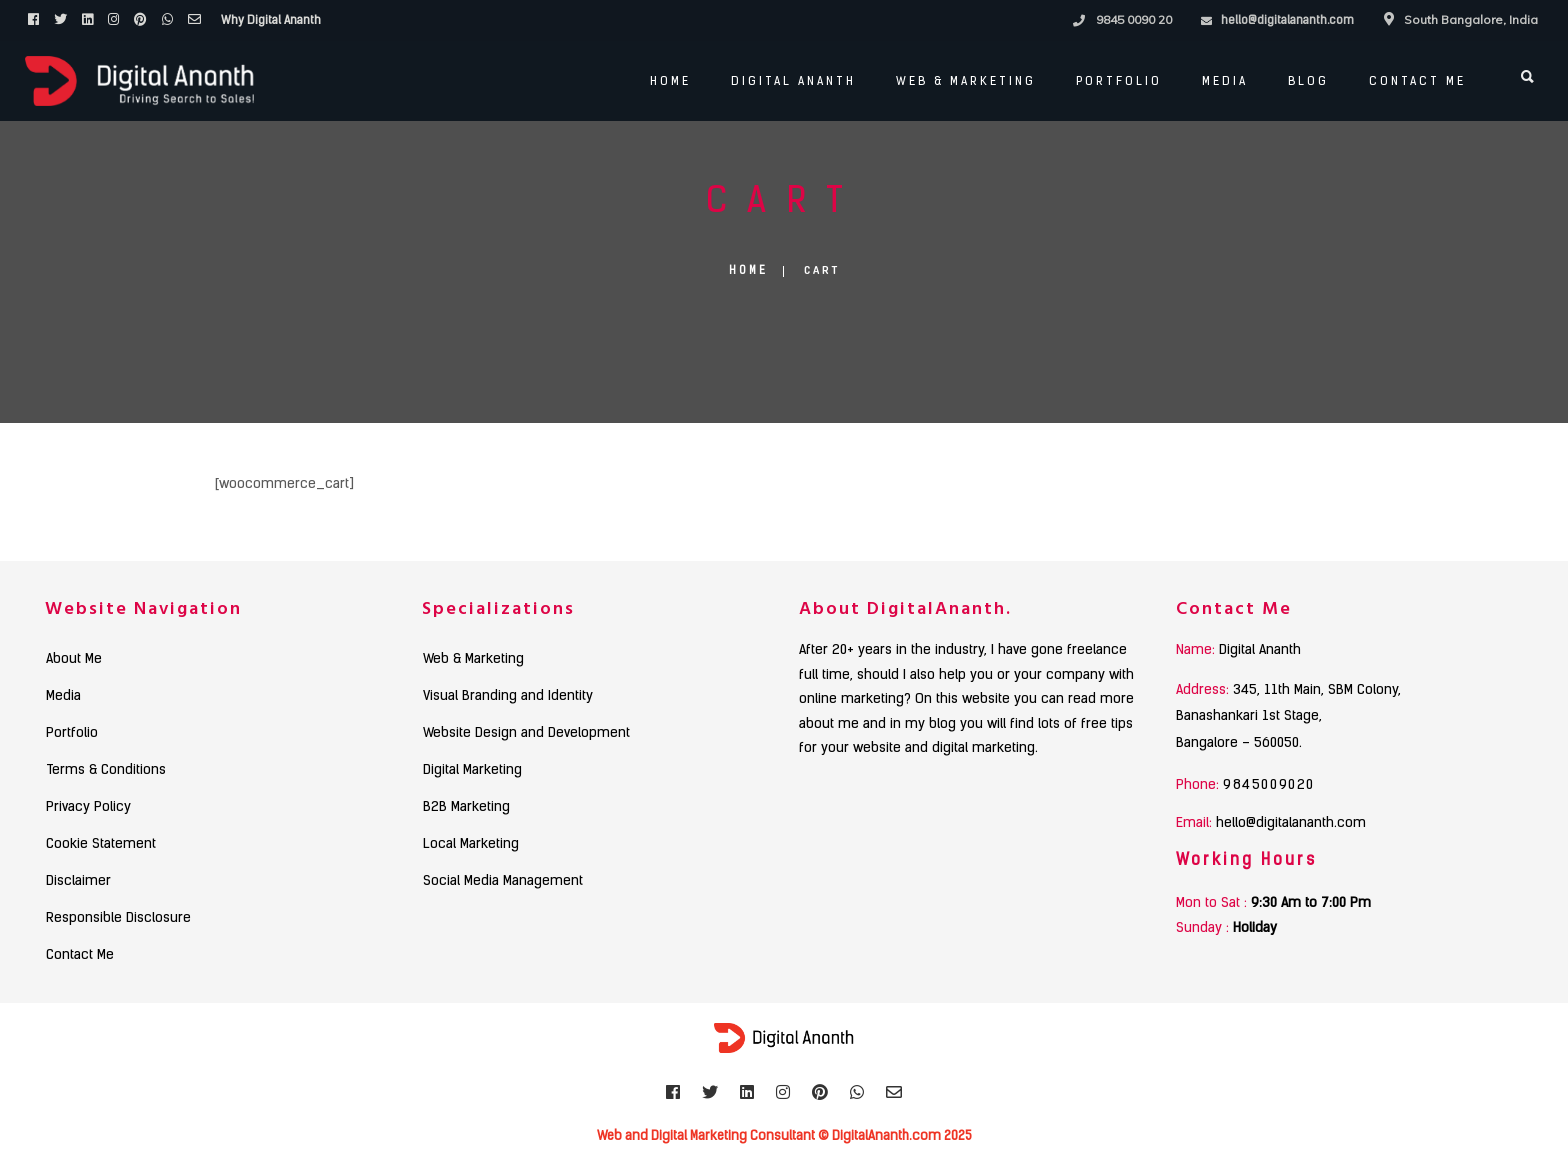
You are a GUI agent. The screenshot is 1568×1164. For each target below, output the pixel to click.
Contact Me (1412, 82)
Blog (1303, 82)
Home (665, 82)
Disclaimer (78, 882)
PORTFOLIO (1114, 82)
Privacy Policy (88, 808)
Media (1220, 82)
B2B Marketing (466, 808)
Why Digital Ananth (271, 21)
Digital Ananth (788, 82)
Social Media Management (503, 882)
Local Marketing (471, 845)
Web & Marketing (961, 82)
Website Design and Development (526, 734)
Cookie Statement (101, 845)
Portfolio (72, 734)
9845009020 (1269, 785)
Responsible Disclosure (118, 919)
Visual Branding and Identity (508, 697)
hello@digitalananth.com (1287, 21)
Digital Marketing (472, 771)
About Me (74, 660)
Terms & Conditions (106, 771)
